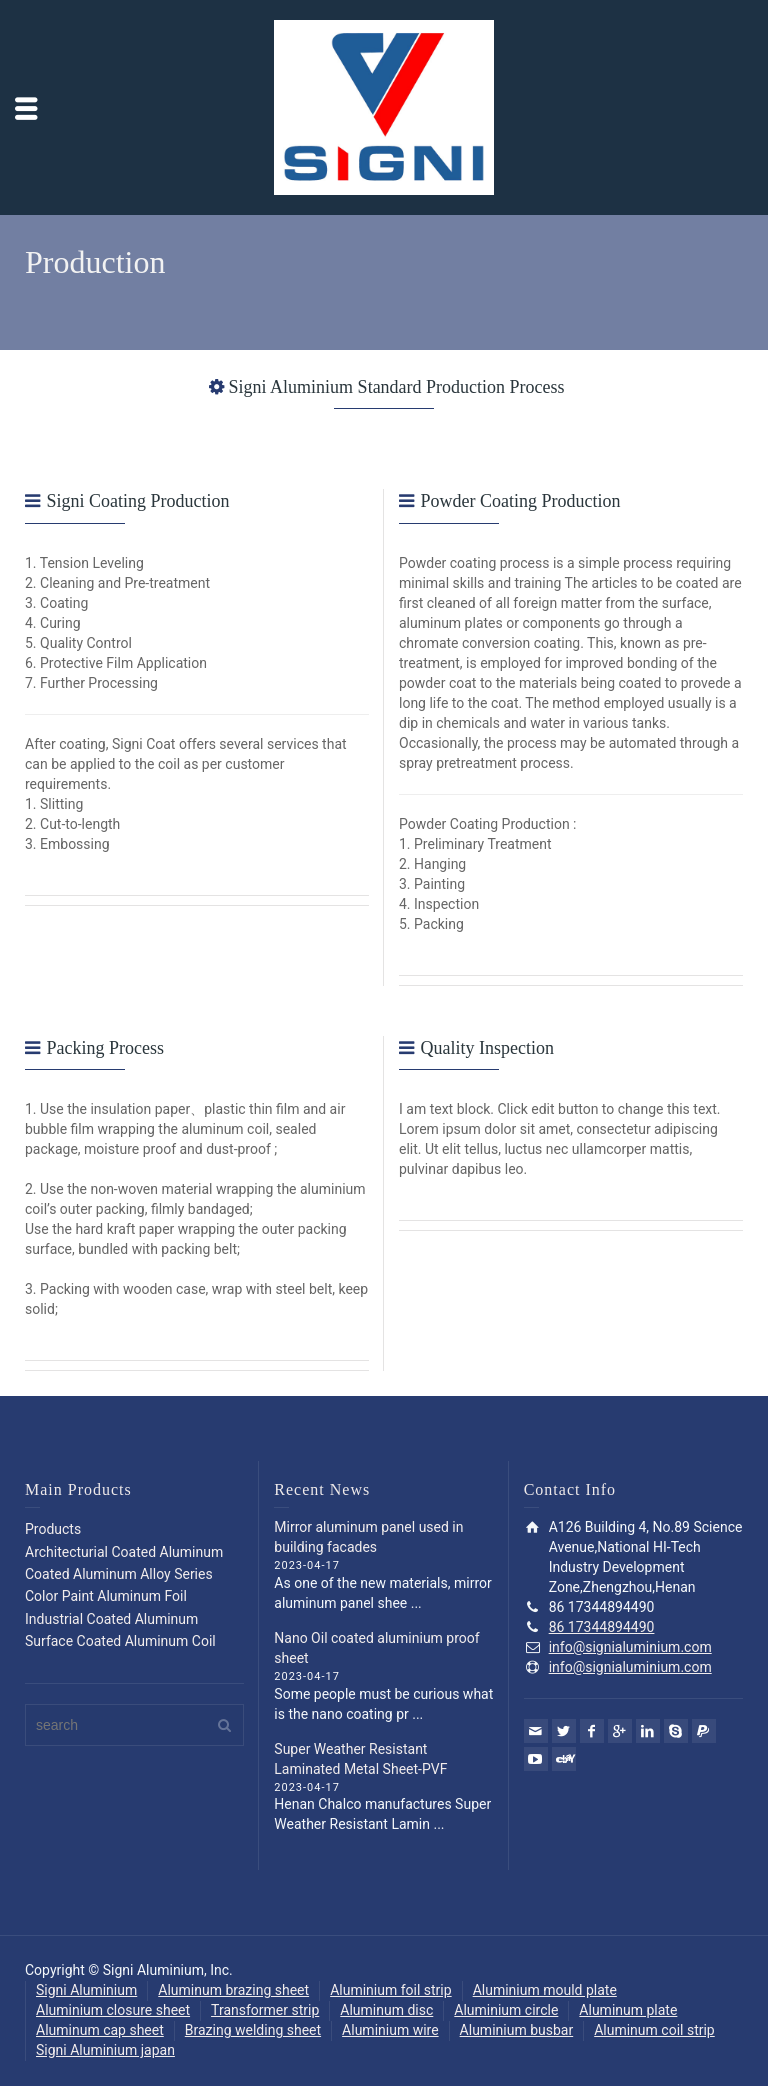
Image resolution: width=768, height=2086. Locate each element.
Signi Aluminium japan (105, 2050)
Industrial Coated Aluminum (111, 1619)
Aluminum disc (386, 2010)
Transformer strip (265, 2010)
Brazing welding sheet (253, 2030)
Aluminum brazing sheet (233, 1990)
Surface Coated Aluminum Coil (120, 1641)
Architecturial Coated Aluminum (124, 1552)
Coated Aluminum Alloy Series (119, 1574)
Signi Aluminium (86, 1990)
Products (53, 1529)
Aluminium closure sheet (113, 2010)
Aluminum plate (628, 2010)
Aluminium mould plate (545, 1990)
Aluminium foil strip (391, 1990)
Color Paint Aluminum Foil (106, 1596)
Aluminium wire (390, 2030)
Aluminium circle (506, 2010)
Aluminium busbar (517, 2030)
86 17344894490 (602, 1627)
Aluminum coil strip (654, 2030)
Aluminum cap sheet (100, 2030)
